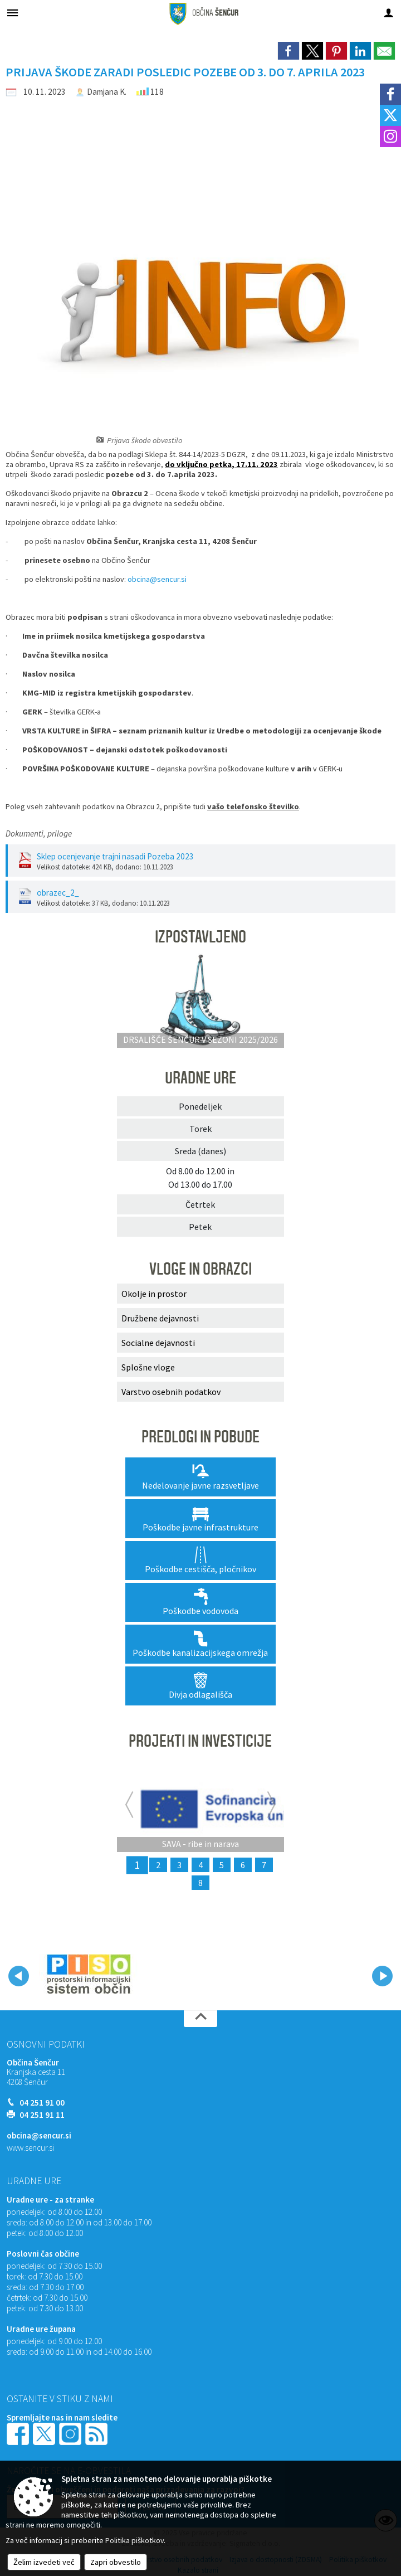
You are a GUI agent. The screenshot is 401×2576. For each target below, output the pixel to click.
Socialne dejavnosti (158, 1342)
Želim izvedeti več (44, 2562)
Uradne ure (34, 2181)
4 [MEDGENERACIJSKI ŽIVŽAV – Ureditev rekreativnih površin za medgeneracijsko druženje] (200, 1864)
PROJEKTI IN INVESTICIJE (200, 1741)
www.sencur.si (30, 2147)
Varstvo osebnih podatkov (171, 1391)
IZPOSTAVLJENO (200, 936)
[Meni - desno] (388, 12)
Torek (200, 1128)
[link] (288, 51)
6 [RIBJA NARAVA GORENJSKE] (243, 1864)
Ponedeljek (200, 1106)
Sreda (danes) (200, 1150)
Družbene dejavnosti (160, 1318)
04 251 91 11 (42, 2115)
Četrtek (200, 1204)
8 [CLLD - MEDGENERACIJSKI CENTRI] (200, 1882)
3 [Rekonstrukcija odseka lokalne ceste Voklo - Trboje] (179, 1864)
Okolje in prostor (154, 1293)
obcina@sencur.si (157, 579)
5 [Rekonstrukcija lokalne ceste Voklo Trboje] (221, 1864)
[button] (18, 1976)
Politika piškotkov (134, 2540)
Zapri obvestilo (115, 2562)
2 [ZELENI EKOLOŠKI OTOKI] (158, 1864)
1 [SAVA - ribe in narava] (137, 1865)
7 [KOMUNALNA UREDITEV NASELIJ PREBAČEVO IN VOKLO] (264, 1864)
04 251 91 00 (42, 2102)
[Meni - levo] (12, 12)
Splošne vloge (148, 1367)
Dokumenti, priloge (39, 833)
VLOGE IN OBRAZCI (200, 1269)
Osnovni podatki (46, 2044)
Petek (200, 1226)
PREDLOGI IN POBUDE (200, 1436)
